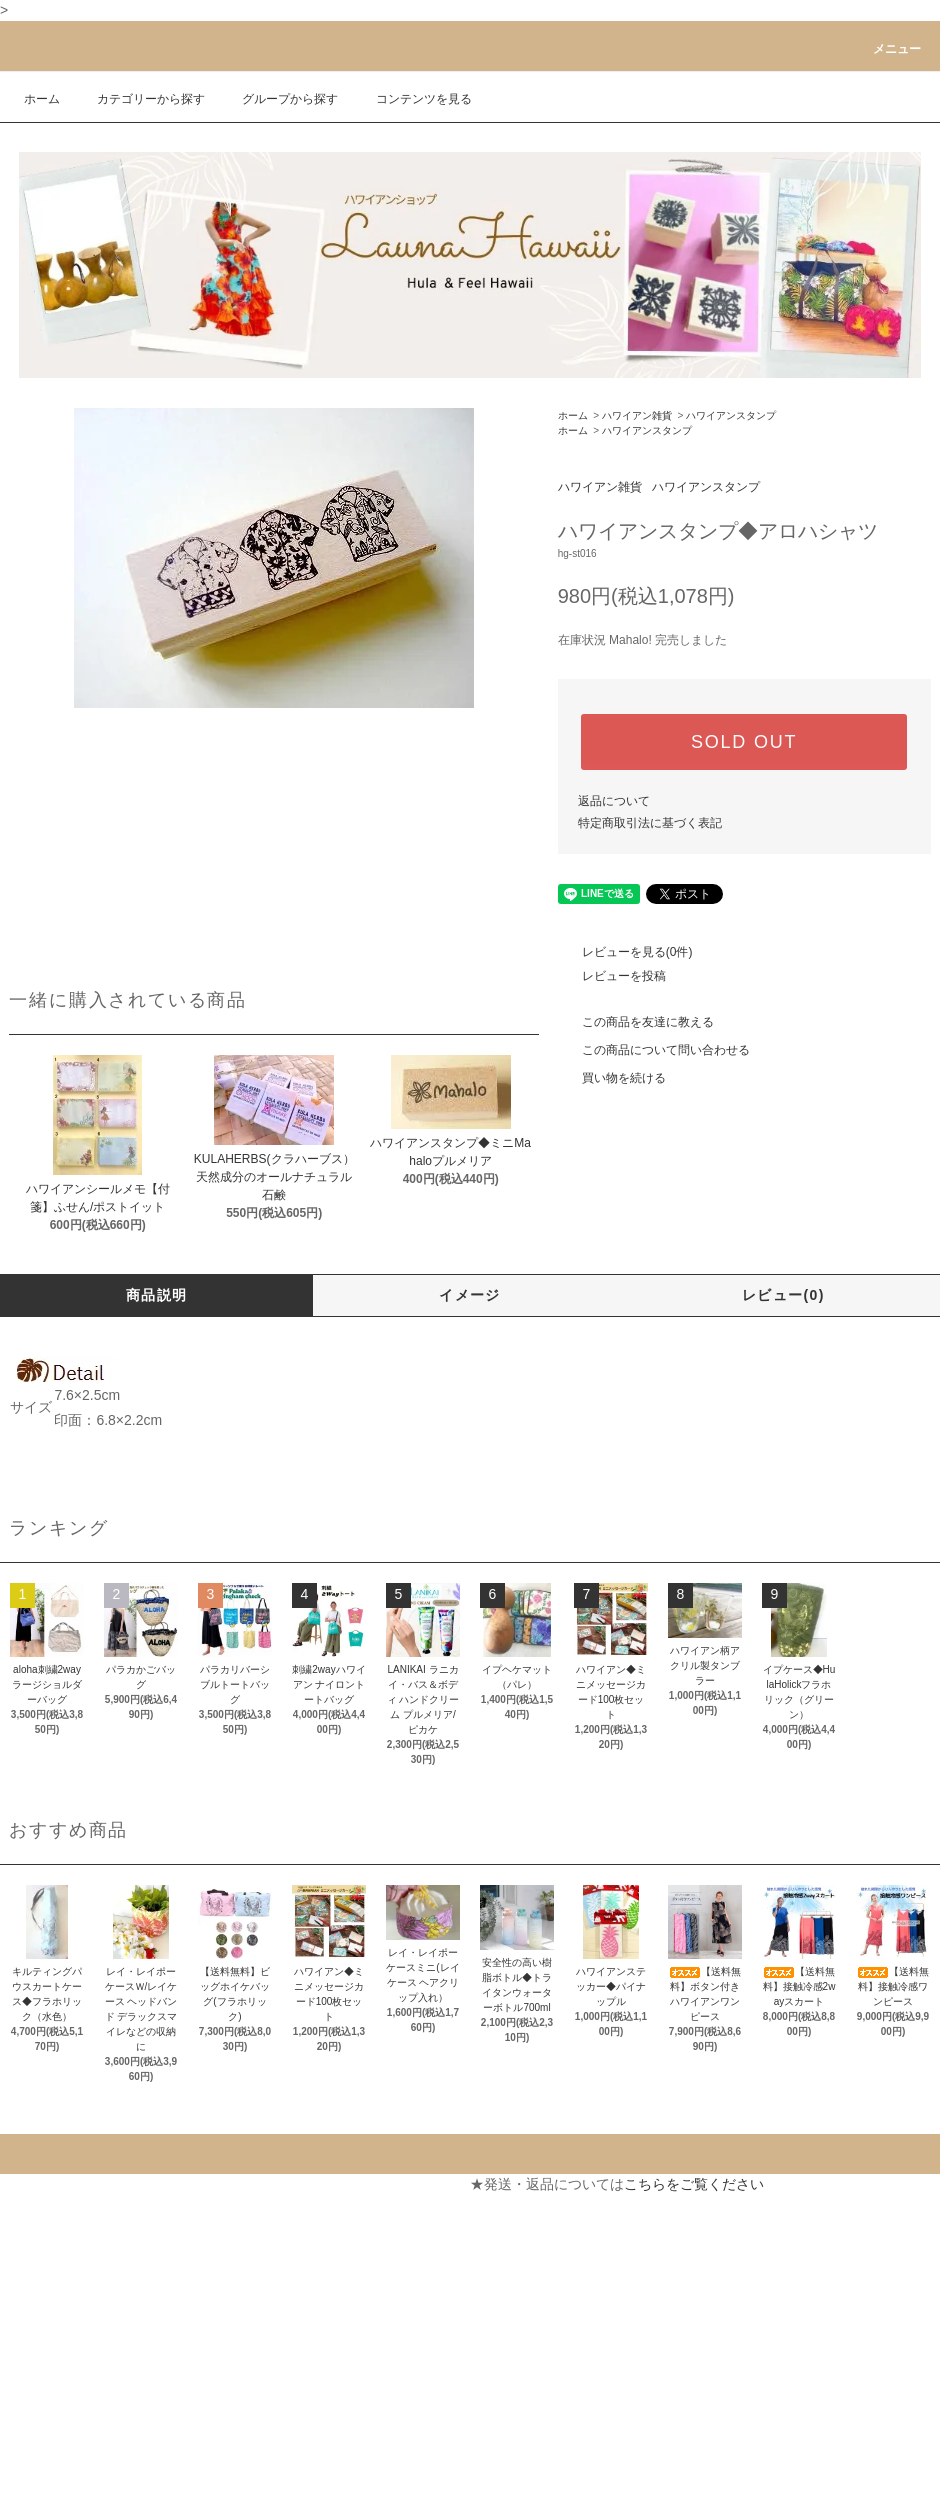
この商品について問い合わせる (654, 1050)
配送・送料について (72, 2256)
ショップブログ (58, 2436)
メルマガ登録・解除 (72, 2400)
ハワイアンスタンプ (731, 415)
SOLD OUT (744, 742)
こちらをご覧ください (694, 2184)
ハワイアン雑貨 (637, 415)
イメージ (470, 1295)
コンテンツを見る (412, 99)
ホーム (42, 99)
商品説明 (157, 1295)
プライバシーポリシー (79, 2364)
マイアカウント (293, 2184)
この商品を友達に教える (636, 1022)
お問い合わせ (286, 2256)
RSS (23, 2472)
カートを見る (286, 2220)
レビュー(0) (783, 1295)
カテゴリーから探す (139, 99)
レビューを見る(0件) (625, 952)
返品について (614, 801)
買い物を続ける (612, 1078)
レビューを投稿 (612, 976)
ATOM (68, 2472)
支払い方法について (72, 2220)
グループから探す (278, 99)
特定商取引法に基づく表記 (650, 823)
